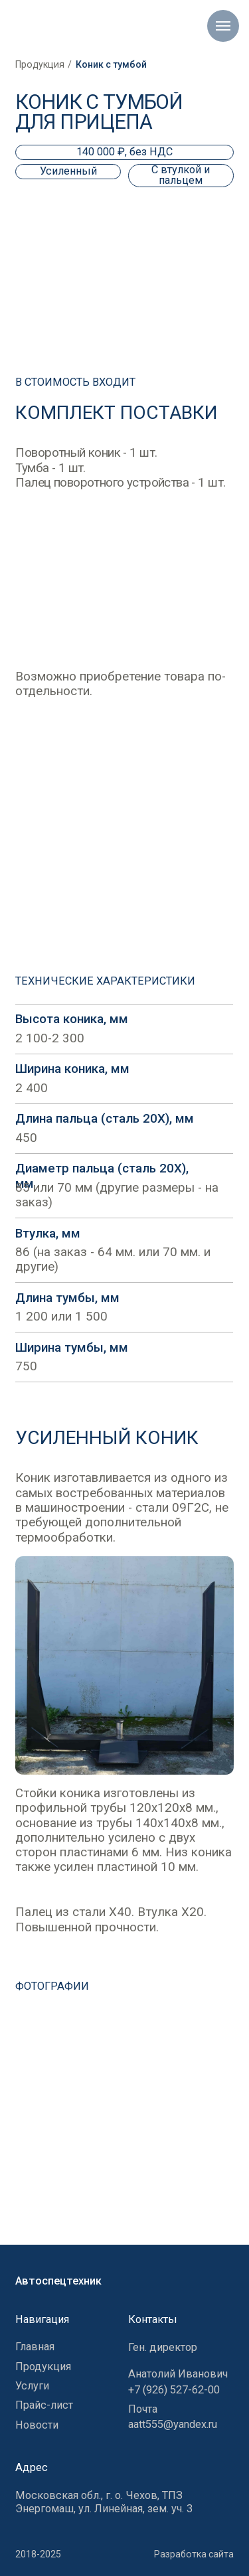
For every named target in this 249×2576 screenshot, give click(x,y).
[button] (124, 2112)
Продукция (39, 64)
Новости (36, 2425)
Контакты (152, 2319)
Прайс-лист (44, 2405)
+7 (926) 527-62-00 (174, 2389)
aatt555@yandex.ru (172, 2424)
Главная (34, 2346)
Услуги (32, 2385)
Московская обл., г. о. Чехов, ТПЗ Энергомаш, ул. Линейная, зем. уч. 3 (104, 2502)
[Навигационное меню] (223, 26)
